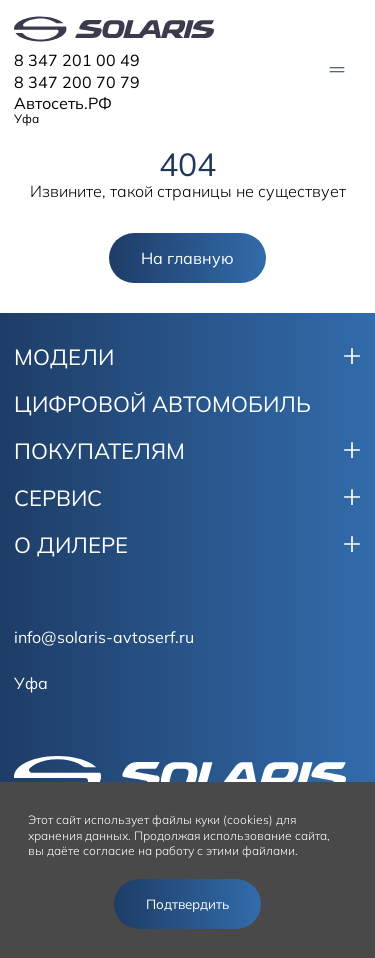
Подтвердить (187, 904)
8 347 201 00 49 (77, 60)
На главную (187, 258)
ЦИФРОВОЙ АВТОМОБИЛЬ (162, 404)
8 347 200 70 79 (77, 82)
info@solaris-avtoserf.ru (104, 637)
